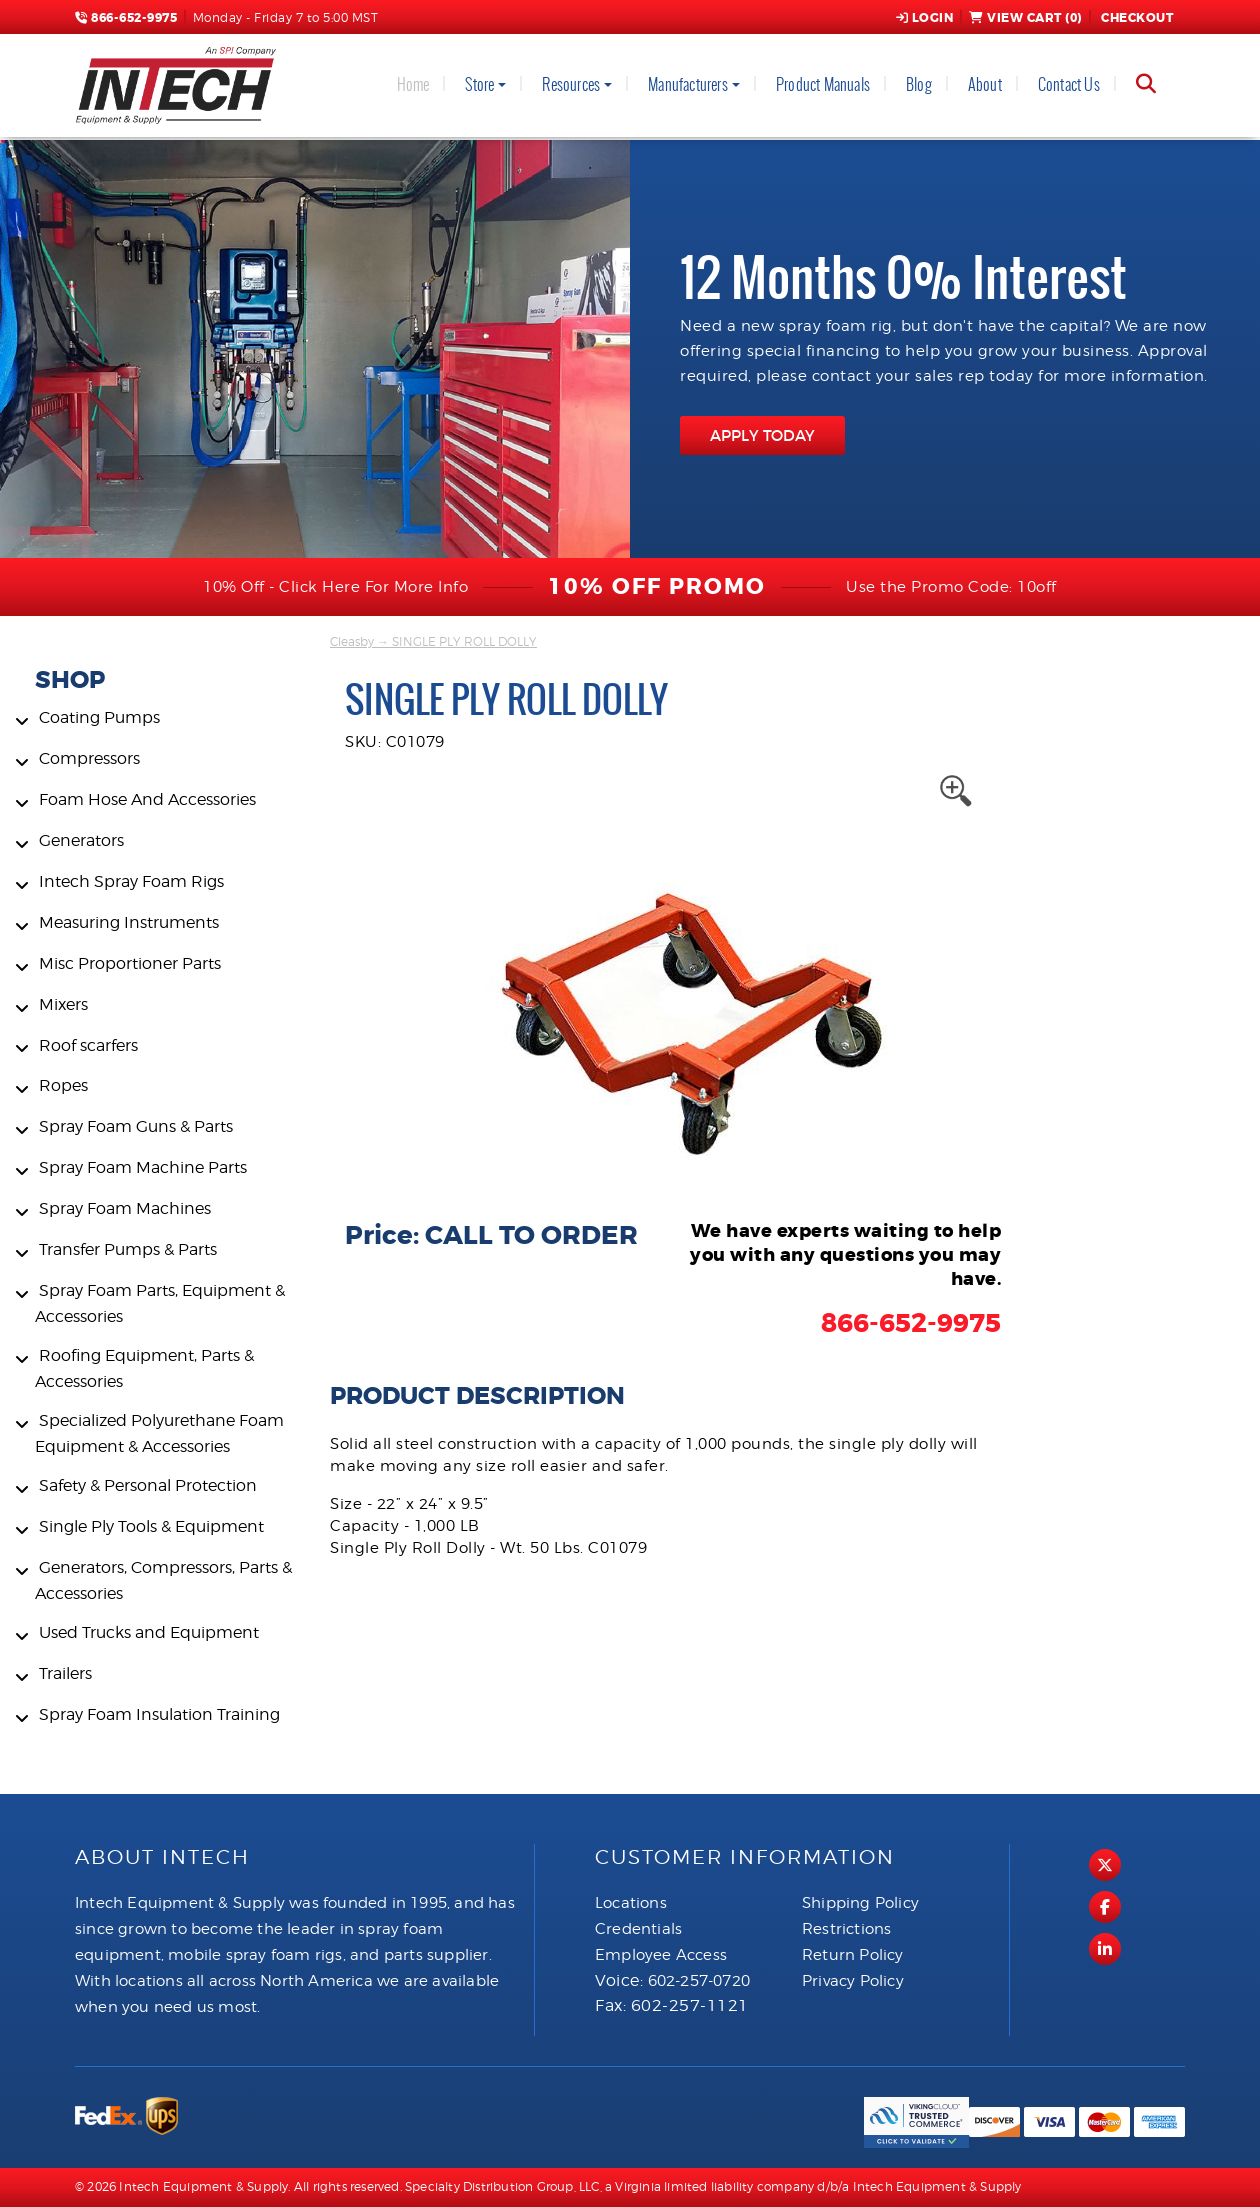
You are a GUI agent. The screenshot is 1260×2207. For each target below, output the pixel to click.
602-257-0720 (699, 1981)
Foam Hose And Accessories (147, 799)
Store (479, 84)
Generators (81, 840)
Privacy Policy (853, 1981)
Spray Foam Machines (125, 1208)
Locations (631, 1903)
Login (925, 18)
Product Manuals (823, 84)
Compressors (89, 758)
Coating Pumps (99, 717)
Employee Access (661, 1955)
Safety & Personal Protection (148, 1485)
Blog (919, 84)
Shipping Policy (860, 1903)
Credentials (638, 1929)
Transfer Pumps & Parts (128, 1249)
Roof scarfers (88, 1045)
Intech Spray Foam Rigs (131, 881)
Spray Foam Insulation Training (159, 1714)
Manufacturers (688, 84)
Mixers (63, 1004)
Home (413, 84)
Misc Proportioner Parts (130, 963)
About (985, 84)
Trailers (65, 1673)
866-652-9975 (126, 18)
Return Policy (853, 1955)
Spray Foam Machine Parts (143, 1167)
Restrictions (846, 1929)
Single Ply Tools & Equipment (151, 1526)
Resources (571, 84)
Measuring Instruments (129, 922)
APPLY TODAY (762, 435)
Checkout (1136, 18)
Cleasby (352, 641)
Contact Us (1069, 84)
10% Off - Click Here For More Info (335, 587)
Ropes (63, 1085)
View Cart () (1025, 18)
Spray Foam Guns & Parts (136, 1126)
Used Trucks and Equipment (149, 1632)
